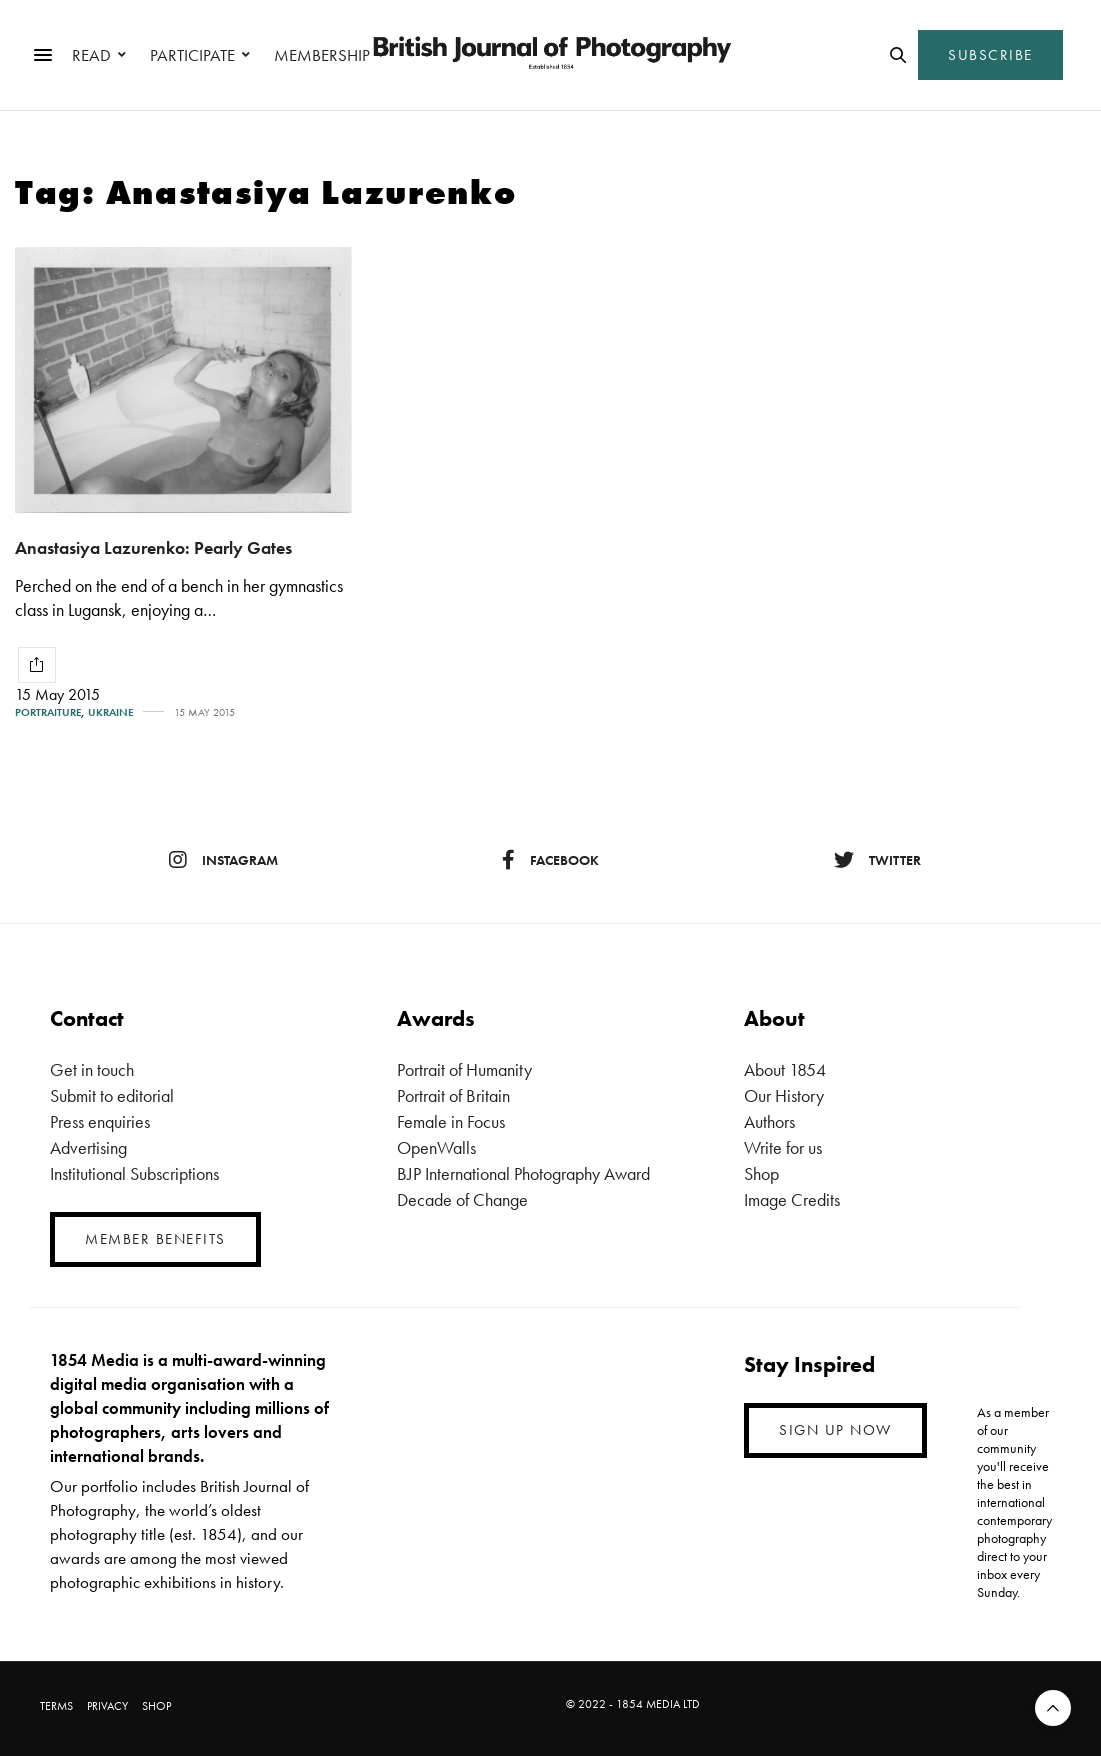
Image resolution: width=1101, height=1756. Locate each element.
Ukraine (110, 712)
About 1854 (785, 1069)
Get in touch (92, 1069)
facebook (550, 860)
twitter (877, 860)
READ (91, 55)
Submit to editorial (112, 1095)
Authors (769, 1121)
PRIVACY (107, 1706)
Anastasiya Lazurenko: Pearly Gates (153, 547)
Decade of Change (462, 1199)
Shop (761, 1173)
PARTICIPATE (192, 55)
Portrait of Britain (453, 1095)
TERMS (56, 1706)
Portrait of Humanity (464, 1069)
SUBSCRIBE (990, 55)
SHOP (156, 1706)
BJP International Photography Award (523, 1173)
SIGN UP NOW (835, 1430)
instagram (223, 860)
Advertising (88, 1147)
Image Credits (792, 1199)
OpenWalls (436, 1147)
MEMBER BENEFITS (155, 1239)
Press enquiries (100, 1121)
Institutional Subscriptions (134, 1173)
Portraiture (48, 712)
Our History (784, 1095)
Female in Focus (451, 1121)
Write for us (783, 1147)
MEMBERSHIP (322, 55)
